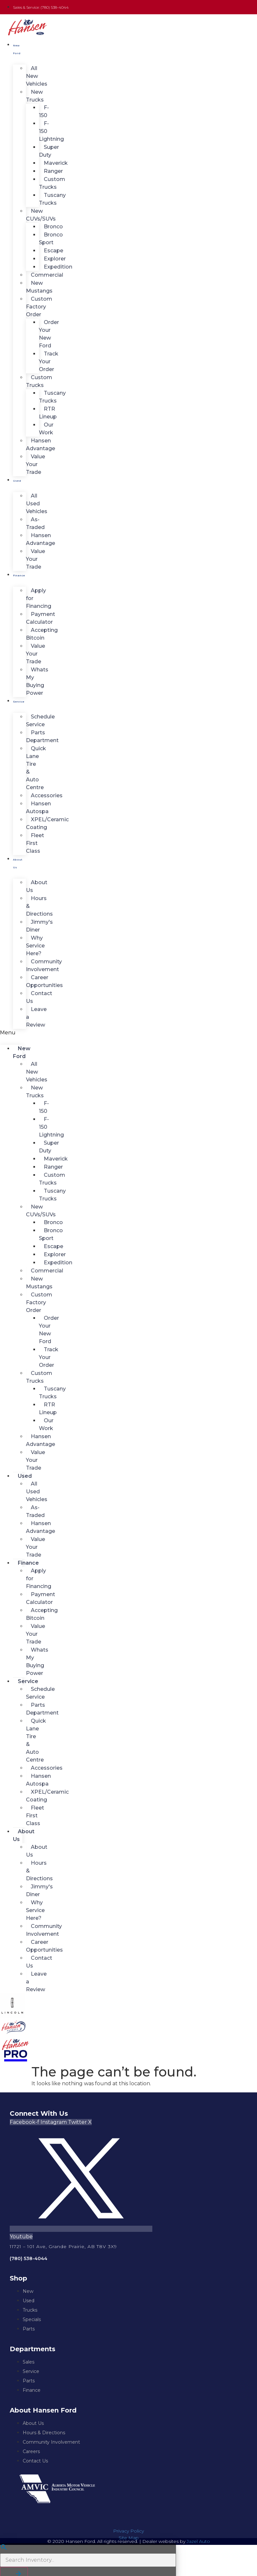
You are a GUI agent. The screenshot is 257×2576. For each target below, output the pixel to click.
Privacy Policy (128, 2531)
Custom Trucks (52, 183)
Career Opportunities (44, 981)
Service (18, 701)
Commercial (47, 275)
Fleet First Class (35, 843)
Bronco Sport (51, 239)
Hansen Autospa (38, 807)
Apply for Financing (38, 598)
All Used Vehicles (36, 503)
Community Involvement (44, 965)
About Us (17, 863)
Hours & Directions (39, 906)
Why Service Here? (35, 946)
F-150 (44, 111)
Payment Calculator (40, 618)
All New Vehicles (36, 76)
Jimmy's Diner (39, 926)
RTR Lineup (48, 413)
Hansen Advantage (40, 444)
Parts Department (42, 736)
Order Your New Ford (49, 334)
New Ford (16, 49)
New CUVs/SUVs (41, 215)
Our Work (46, 429)
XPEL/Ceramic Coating (47, 823)
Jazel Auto (198, 2541)
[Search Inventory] (88, 2560)
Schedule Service (40, 721)
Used (17, 480)
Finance (19, 575)
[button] (11, 1033)
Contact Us (39, 997)
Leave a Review (36, 1017)
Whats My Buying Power (37, 681)
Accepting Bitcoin (42, 634)
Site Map (129, 2538)
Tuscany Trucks (52, 199)
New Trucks (35, 96)
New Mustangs (39, 287)
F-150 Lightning (51, 131)
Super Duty (49, 151)
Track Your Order (48, 361)
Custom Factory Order (39, 307)
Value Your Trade (35, 464)
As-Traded (35, 523)
